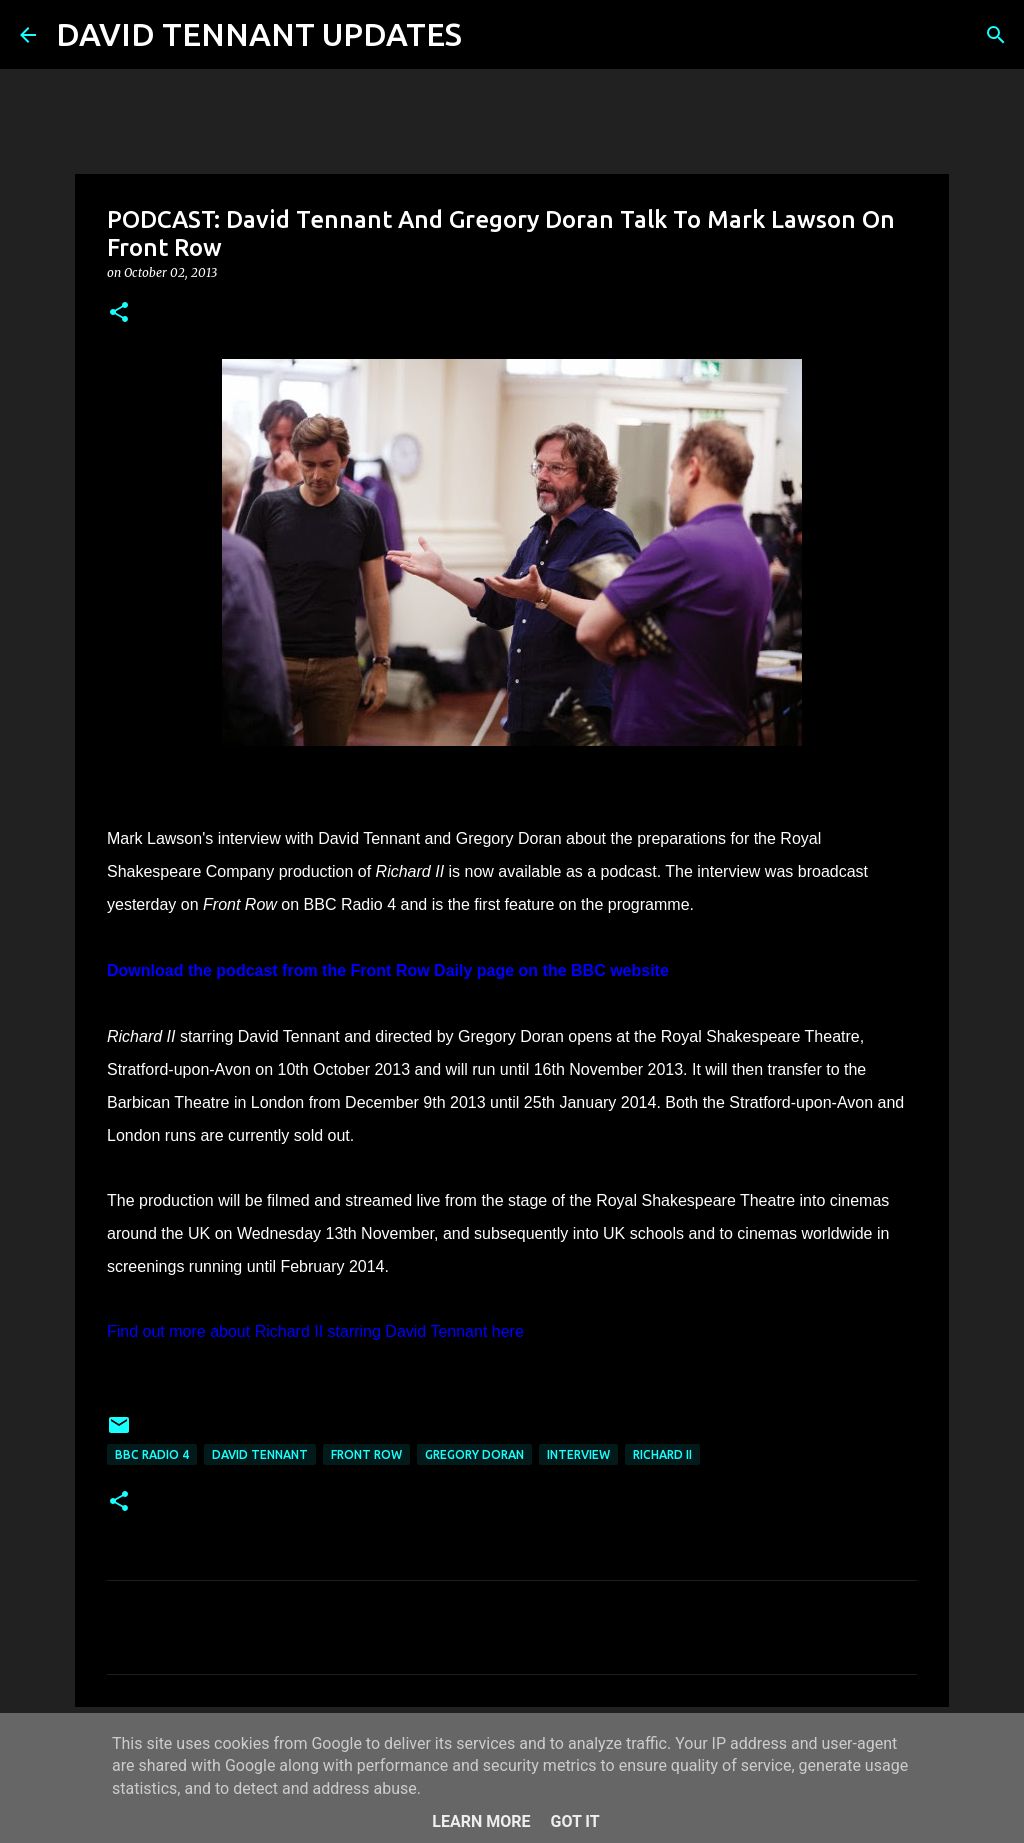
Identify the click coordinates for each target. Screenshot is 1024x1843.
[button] (119, 313)
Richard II (662, 1454)
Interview (578, 1454)
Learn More (481, 1821)
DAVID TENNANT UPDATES (259, 34)
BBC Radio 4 (152, 1454)
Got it (574, 1821)
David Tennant (260, 1454)
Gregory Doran (474, 1454)
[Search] (490, 35)
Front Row (366, 1454)
